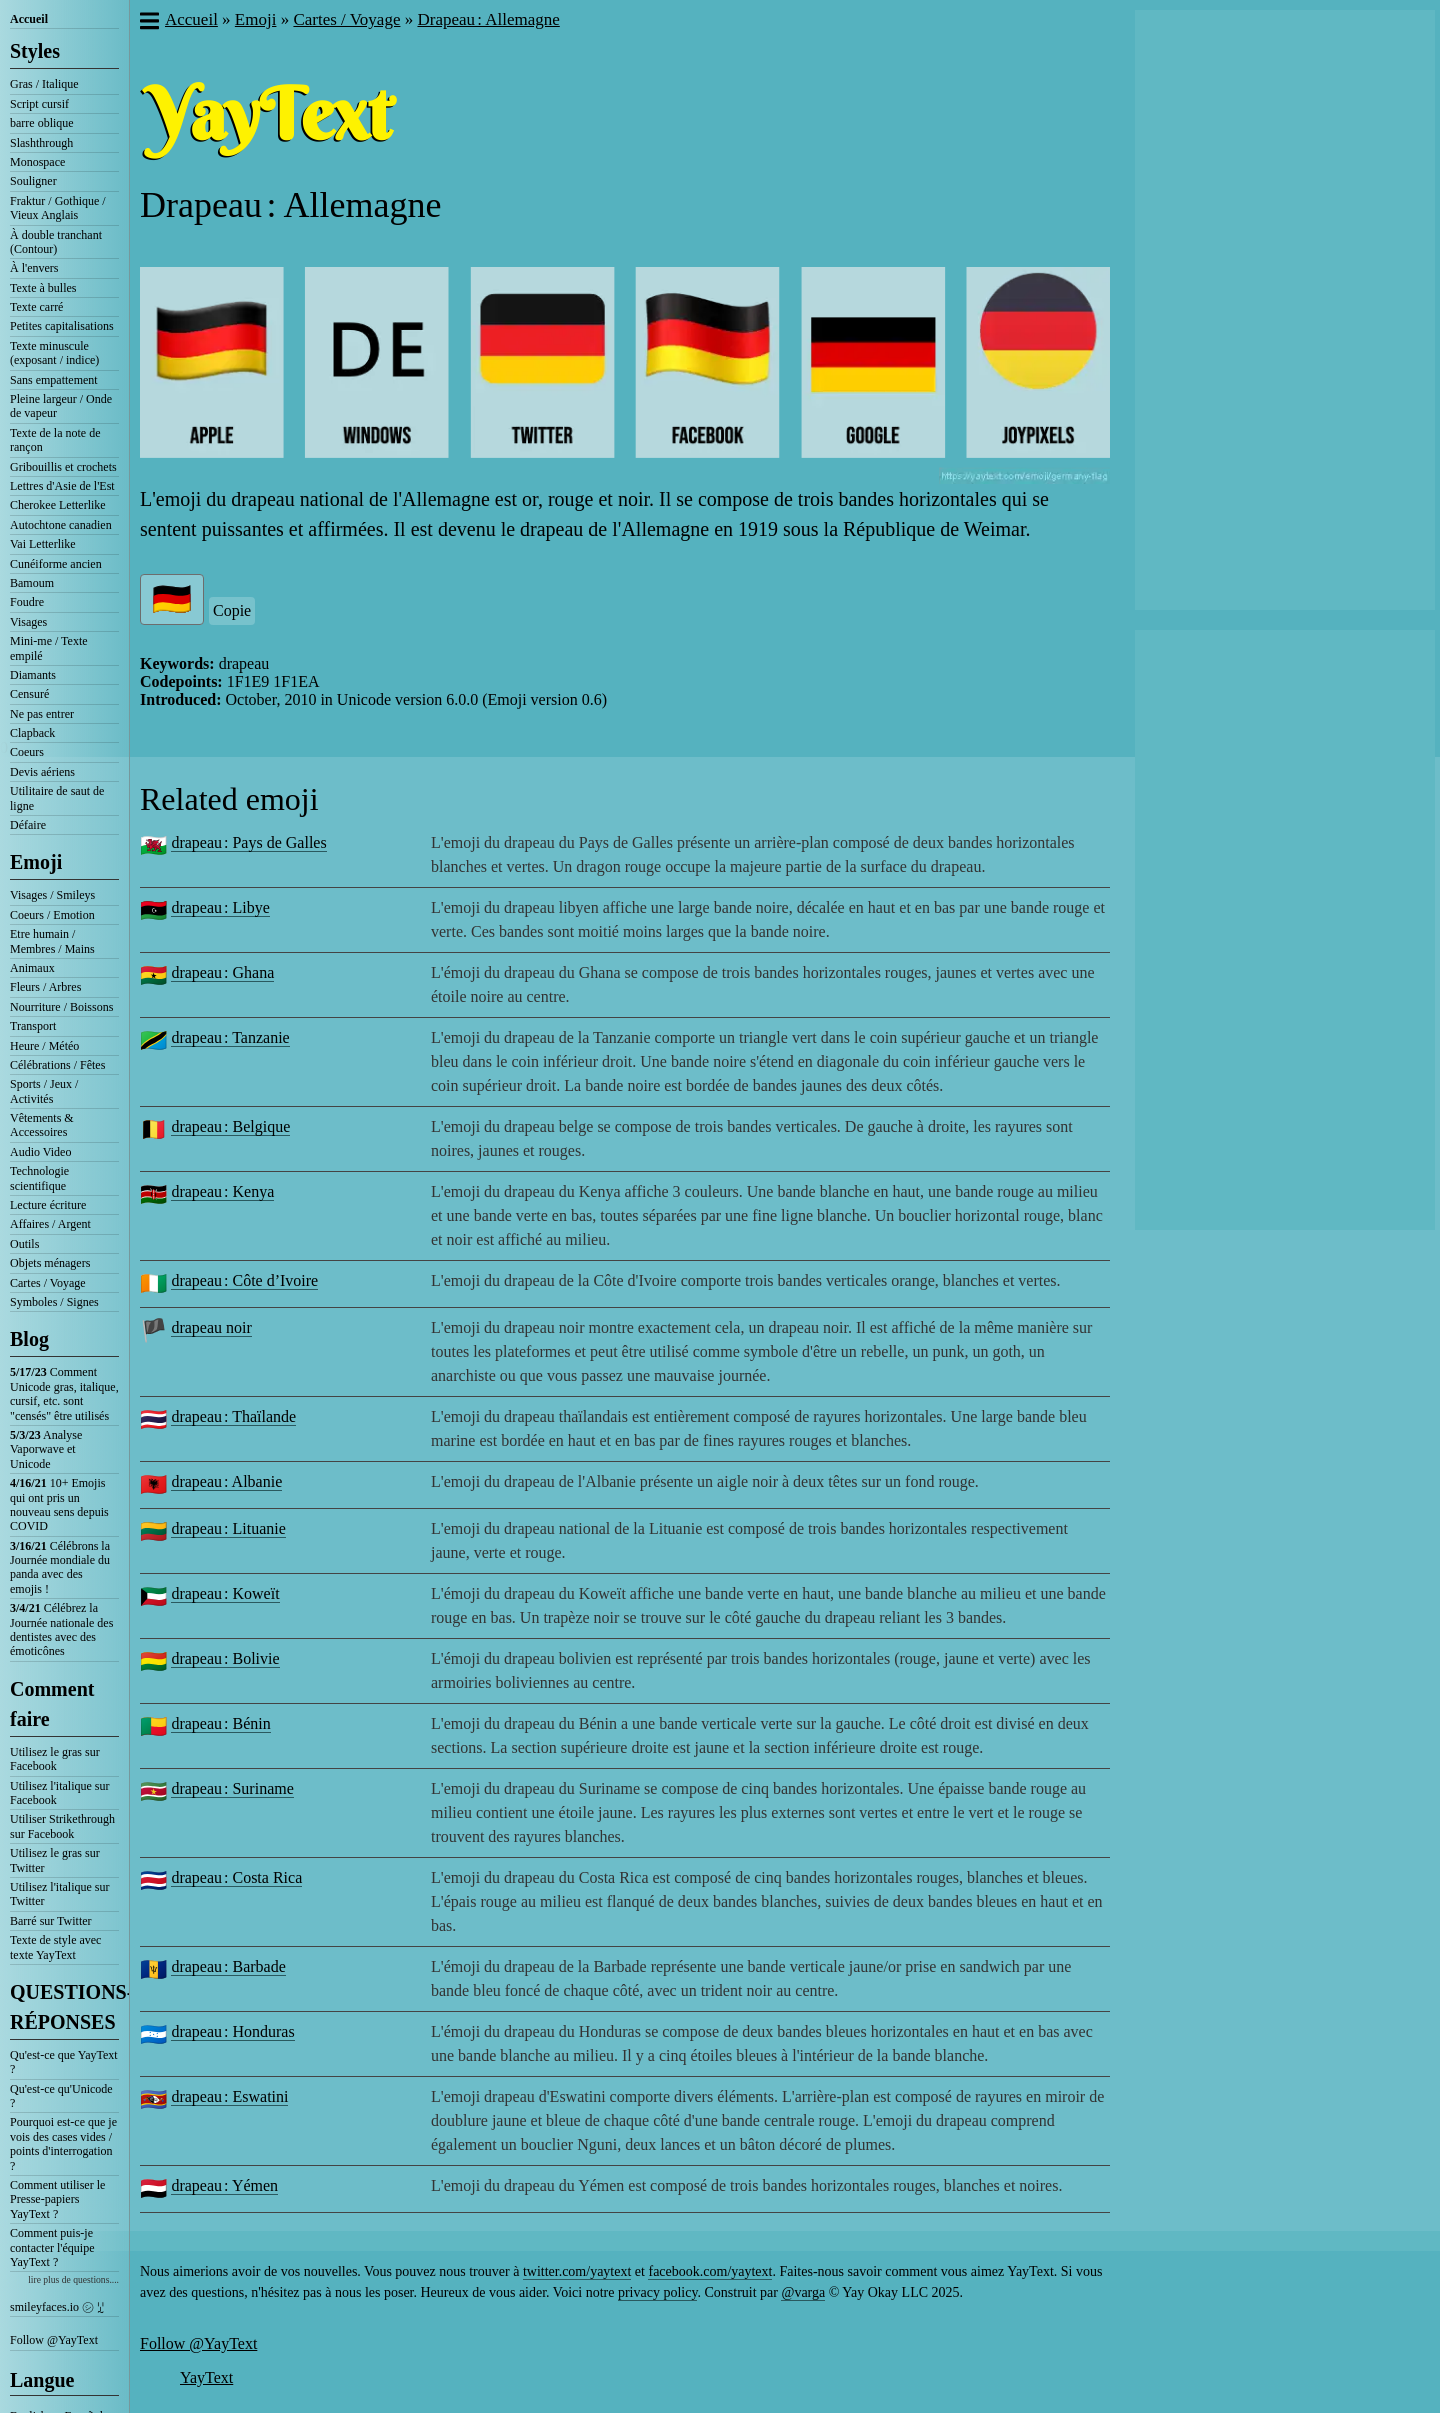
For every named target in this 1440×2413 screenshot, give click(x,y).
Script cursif (39, 104)
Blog (29, 1339)
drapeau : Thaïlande (233, 1416)
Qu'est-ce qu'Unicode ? (61, 2096)
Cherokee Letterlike (58, 505)
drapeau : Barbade (228, 1966)
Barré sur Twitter (51, 1921)
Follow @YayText (54, 2340)
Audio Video (40, 1152)
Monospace (37, 162)
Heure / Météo (44, 1046)
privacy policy (658, 2292)
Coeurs (27, 752)
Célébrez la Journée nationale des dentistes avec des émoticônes (61, 1629)
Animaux (32, 968)
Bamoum (32, 583)
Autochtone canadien (61, 525)
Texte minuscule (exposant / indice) (54, 353)
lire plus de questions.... (73, 2279)
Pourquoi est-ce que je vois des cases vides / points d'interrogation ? (63, 2143)
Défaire (28, 825)
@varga (803, 2292)
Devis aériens (42, 772)
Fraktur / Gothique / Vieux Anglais (58, 208)
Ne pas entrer (42, 714)
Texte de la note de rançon (55, 440)
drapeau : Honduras (232, 2031)
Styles (35, 51)
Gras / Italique (44, 84)
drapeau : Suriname (232, 1788)
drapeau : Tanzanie (230, 1037)
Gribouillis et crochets (63, 467)
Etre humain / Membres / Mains (52, 941)
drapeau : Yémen (224, 2185)
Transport (33, 1026)
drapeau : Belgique (230, 1126)
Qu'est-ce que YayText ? (64, 2062)
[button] (148, 23)
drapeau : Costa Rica (236, 1877)
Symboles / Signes (54, 1302)
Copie (232, 610)
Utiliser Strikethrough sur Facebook (62, 1826)
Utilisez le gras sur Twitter (55, 1860)
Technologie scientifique (39, 1178)
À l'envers (34, 268)
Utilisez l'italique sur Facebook (59, 1793)
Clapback (32, 733)
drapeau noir (211, 1327)
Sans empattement (54, 380)
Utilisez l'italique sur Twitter (59, 1894)
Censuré (29, 694)
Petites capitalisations (62, 326)
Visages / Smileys (52, 895)
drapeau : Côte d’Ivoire (244, 1280)
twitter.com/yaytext (577, 2271)
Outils (24, 1244)
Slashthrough (41, 143)
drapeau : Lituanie (228, 1528)
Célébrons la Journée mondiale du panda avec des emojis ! (60, 1567)
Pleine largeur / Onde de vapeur (61, 406)
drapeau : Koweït (225, 1593)
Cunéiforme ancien (56, 564)
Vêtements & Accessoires (42, 1125)
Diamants (33, 675)
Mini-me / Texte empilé (49, 648)
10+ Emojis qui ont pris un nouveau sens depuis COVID (59, 1504)
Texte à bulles (43, 288)
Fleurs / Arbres (45, 987)
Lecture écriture (48, 1205)
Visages (28, 622)
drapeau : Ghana (222, 972)
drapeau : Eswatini (229, 2096)
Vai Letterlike (43, 544)
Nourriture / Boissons (61, 1007)
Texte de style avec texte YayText (55, 1947)
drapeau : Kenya (222, 1191)
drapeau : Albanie (226, 1481)
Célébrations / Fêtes (57, 1065)
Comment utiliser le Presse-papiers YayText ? (57, 2199)
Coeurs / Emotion (52, 915)
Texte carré (36, 307)
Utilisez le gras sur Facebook (55, 1759)
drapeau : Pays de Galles (248, 842)
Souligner (33, 181)
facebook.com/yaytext (710, 2271)
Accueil (29, 19)
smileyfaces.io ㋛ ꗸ (57, 2307)
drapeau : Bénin (220, 1723)
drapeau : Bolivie (225, 1658)
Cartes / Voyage (48, 1283)
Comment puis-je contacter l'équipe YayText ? (52, 2247)
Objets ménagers (50, 1263)
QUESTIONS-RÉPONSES (64, 2007)
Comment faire (52, 1704)
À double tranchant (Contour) (56, 242)
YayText (206, 2377)
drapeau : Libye (220, 907)
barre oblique (42, 123)
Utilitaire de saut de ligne (57, 798)
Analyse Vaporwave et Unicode (46, 1449)
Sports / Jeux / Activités (44, 1091)
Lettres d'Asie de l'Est (62, 486)
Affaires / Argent (50, 1224)
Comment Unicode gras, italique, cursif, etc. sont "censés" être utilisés (64, 1393)
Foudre (27, 602)
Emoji (36, 862)
